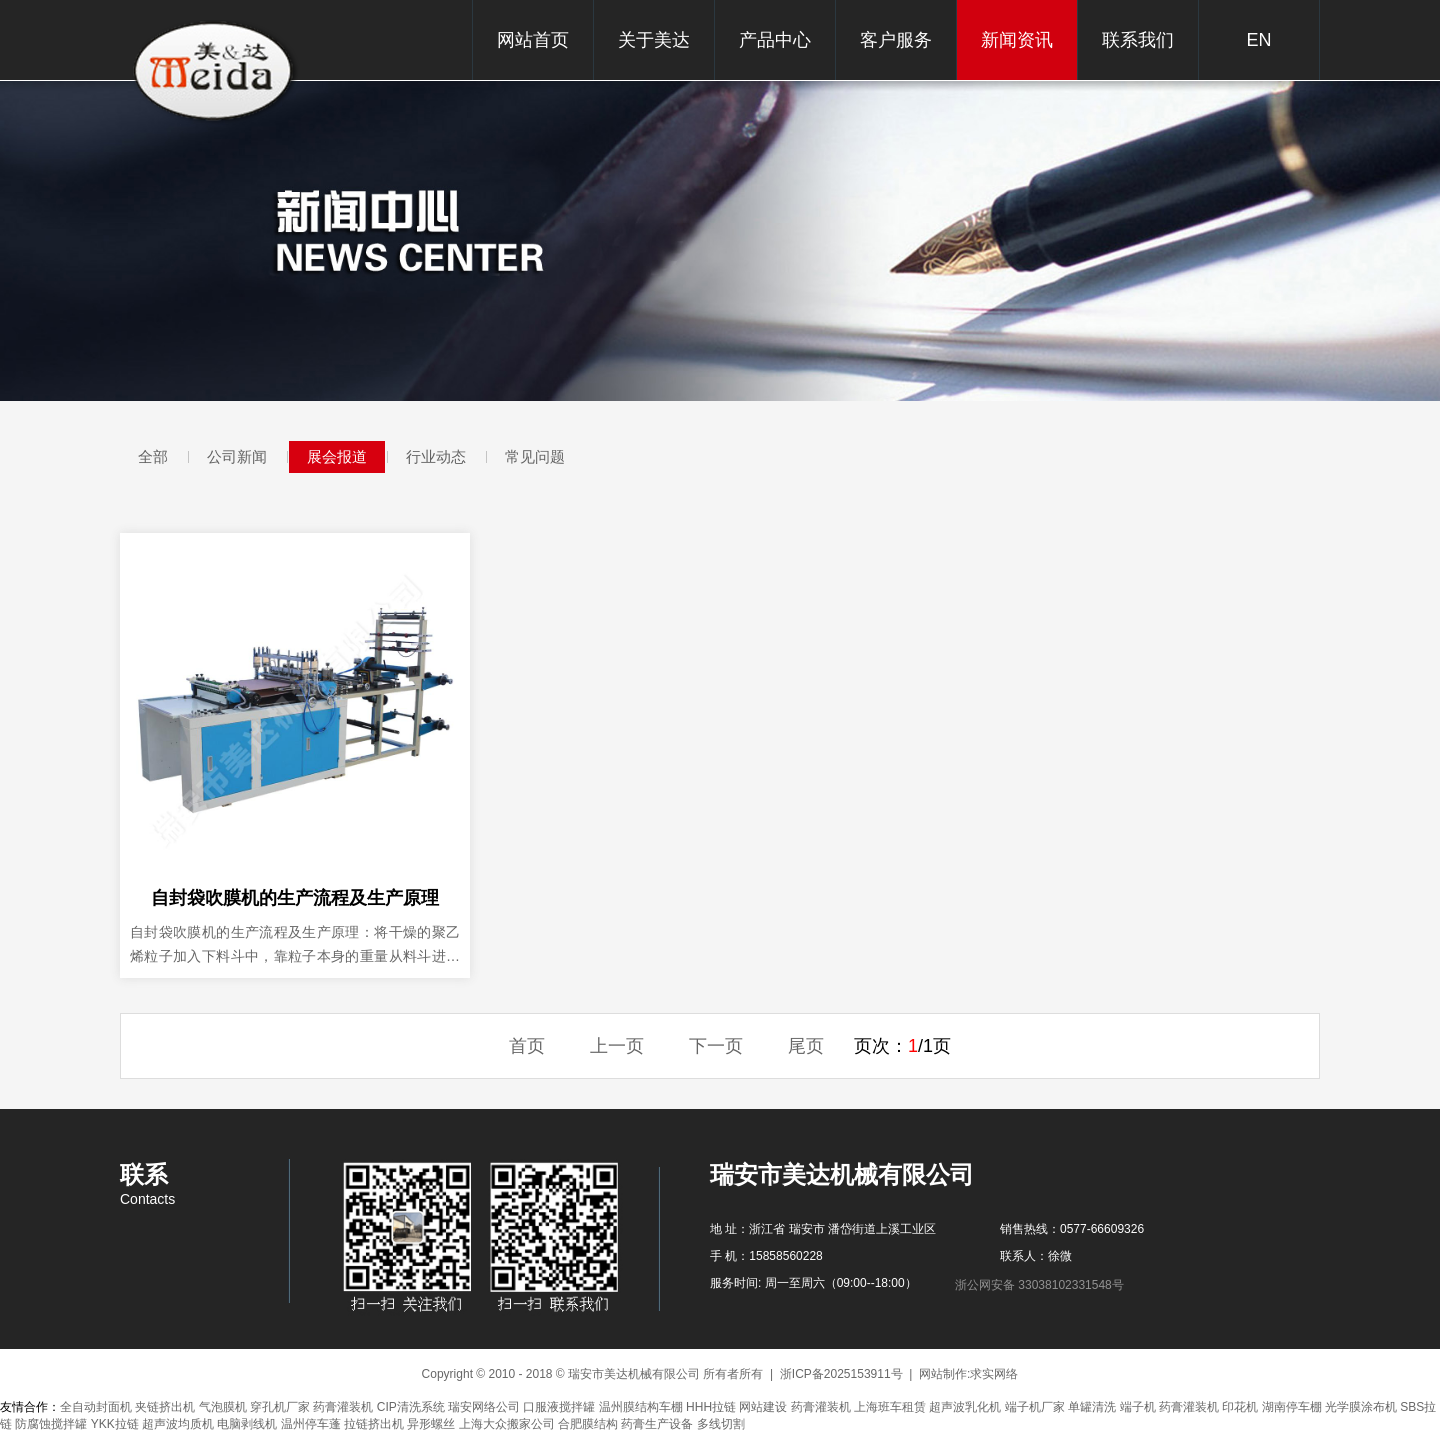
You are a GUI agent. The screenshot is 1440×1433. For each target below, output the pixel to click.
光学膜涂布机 (1361, 1407)
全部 (153, 456)
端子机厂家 (1035, 1407)
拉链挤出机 (374, 1424)
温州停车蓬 (311, 1424)
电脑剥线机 (247, 1424)
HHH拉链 (711, 1407)
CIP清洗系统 (411, 1407)
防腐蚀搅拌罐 (51, 1424)
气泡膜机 (223, 1407)
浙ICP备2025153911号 (841, 1374)
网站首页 (533, 40)
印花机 (1240, 1407)
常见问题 (535, 456)
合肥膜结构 (588, 1424)
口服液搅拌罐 (559, 1407)
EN (1258, 40)
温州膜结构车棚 (641, 1407)
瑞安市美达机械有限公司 (217, 72)
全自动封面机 (96, 1407)
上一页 (617, 1046)
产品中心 (775, 40)
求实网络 (994, 1374)
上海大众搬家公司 (507, 1424)
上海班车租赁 (890, 1407)
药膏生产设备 (657, 1424)
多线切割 (721, 1424)
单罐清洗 (1092, 1407)
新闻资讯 (1017, 40)
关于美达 (654, 40)
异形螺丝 (431, 1424)
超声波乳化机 (965, 1407)
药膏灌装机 (343, 1407)
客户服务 (896, 40)
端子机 (1138, 1407)
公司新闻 (237, 456)
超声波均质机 (178, 1424)
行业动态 (436, 456)
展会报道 (337, 456)
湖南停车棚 (1292, 1407)
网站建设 (763, 1407)
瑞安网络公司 (484, 1407)
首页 (527, 1046)
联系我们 (1138, 40)
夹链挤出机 (165, 1407)
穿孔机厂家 (280, 1407)
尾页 (806, 1046)
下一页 (716, 1046)
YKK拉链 (115, 1424)
